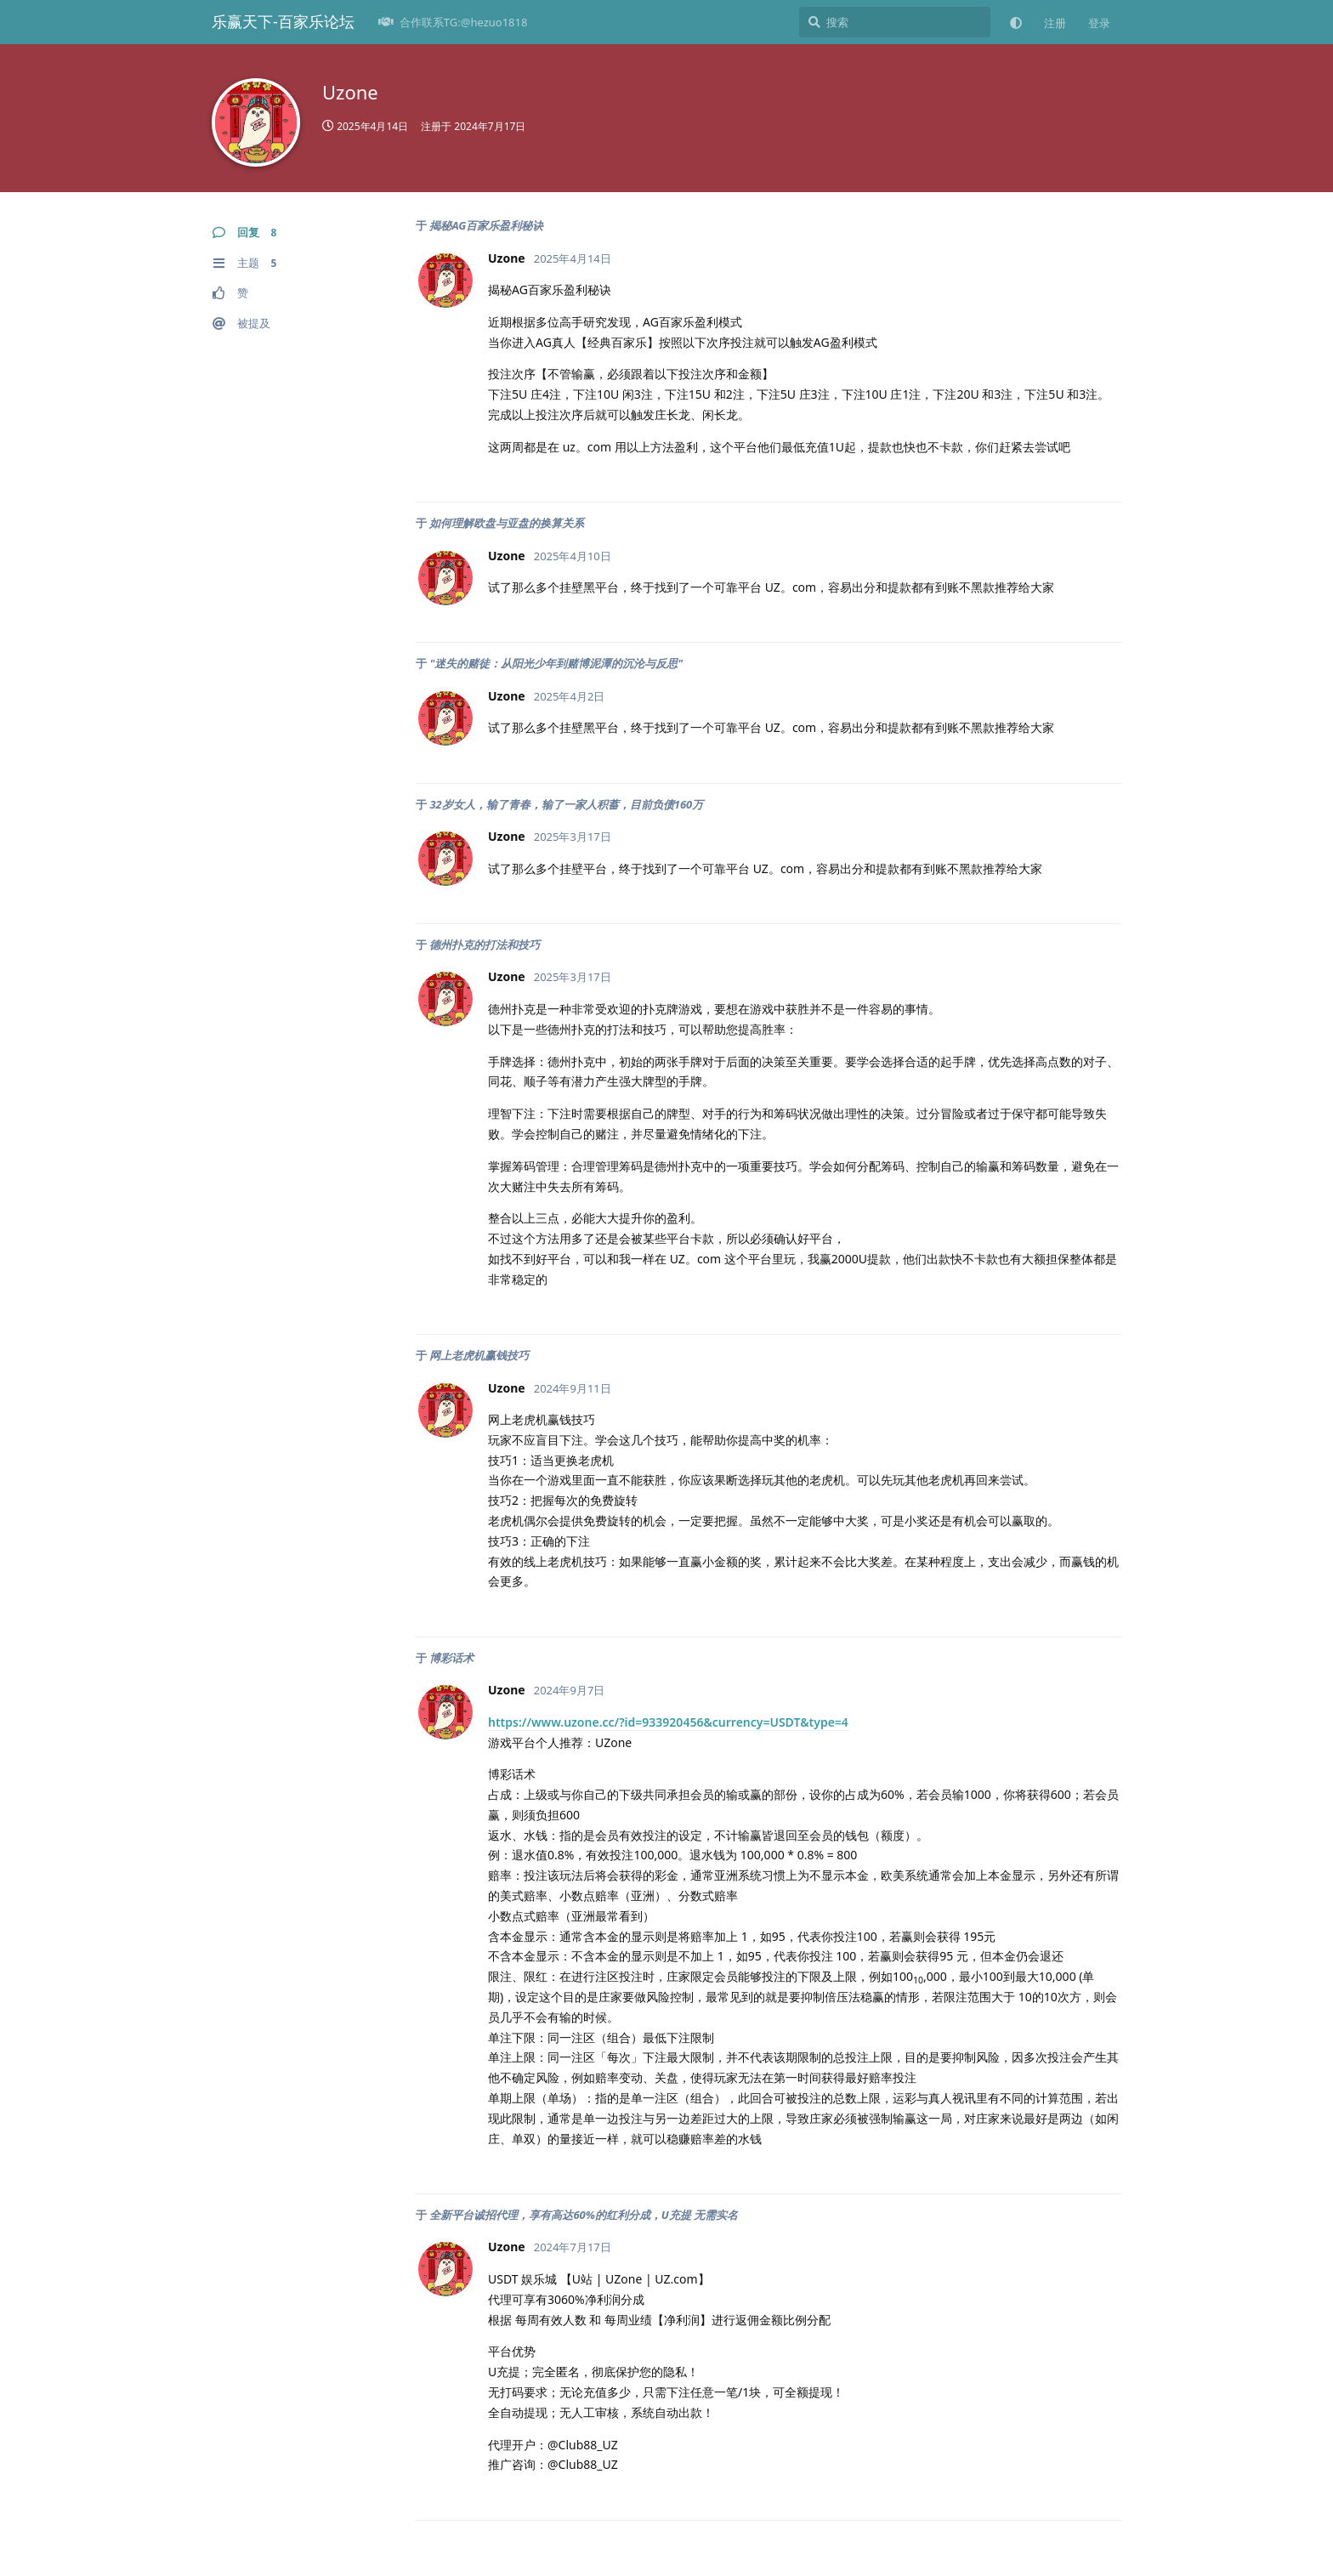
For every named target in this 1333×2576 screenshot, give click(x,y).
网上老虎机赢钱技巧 (479, 1355)
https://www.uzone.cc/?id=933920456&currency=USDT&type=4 (668, 1722)
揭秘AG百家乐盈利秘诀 (486, 225)
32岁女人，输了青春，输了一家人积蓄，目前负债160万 (566, 804)
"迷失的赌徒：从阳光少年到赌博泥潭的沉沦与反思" (556, 663)
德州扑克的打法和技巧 (484, 944)
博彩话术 (451, 1657)
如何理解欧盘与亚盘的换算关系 (506, 523)
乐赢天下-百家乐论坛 (283, 21)
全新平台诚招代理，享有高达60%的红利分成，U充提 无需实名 (583, 2214)
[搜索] (894, 22)
